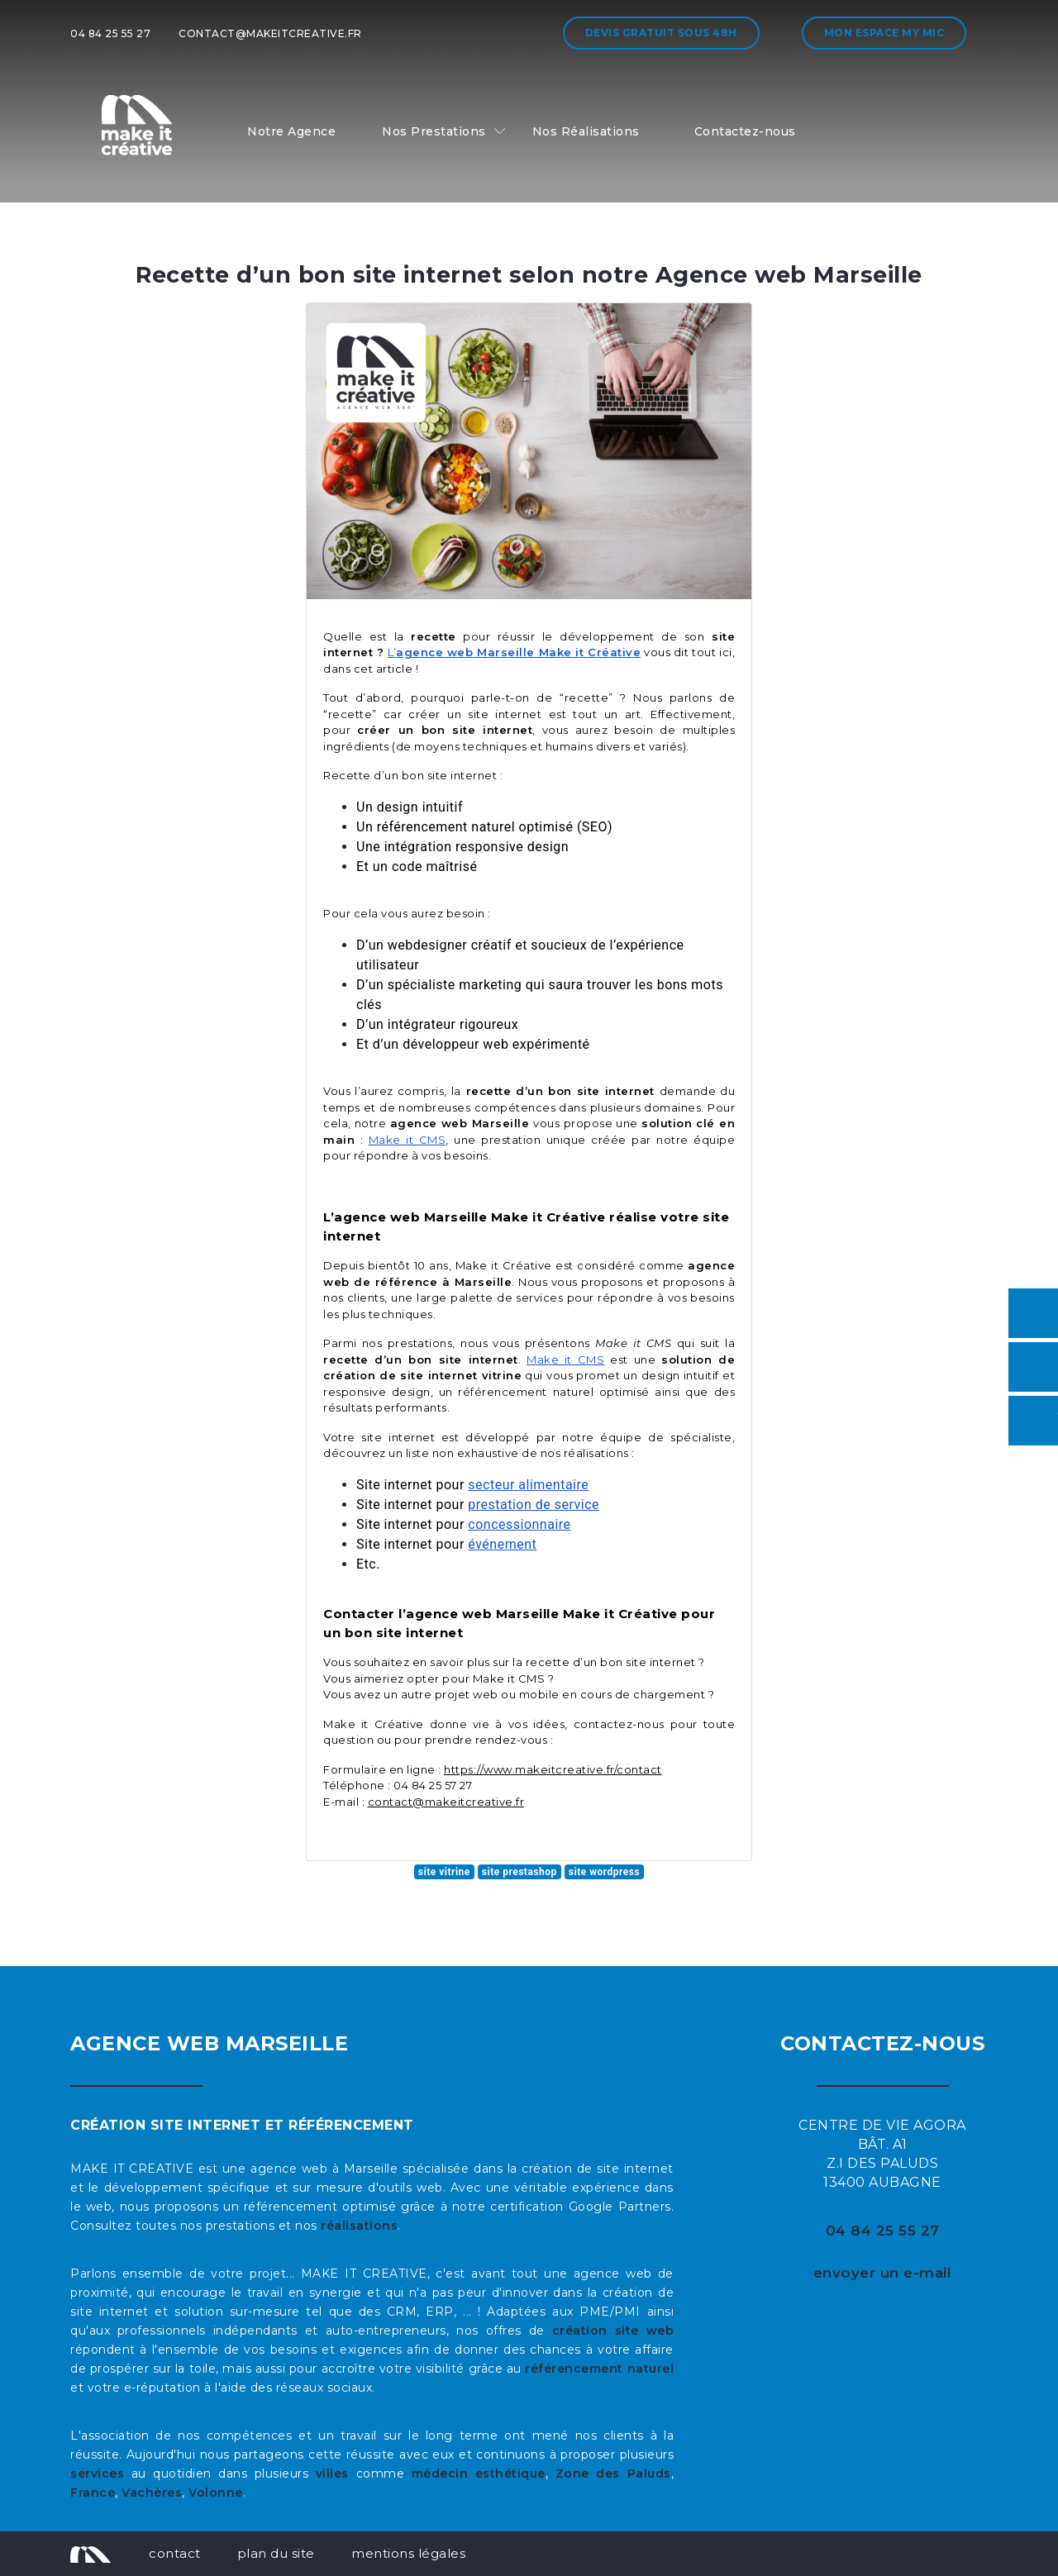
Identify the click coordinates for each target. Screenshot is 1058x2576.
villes (332, 2473)
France (92, 2492)
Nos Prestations (434, 131)
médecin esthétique (479, 2473)
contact (175, 2553)
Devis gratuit (661, 32)
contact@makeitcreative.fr (270, 33)
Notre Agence (291, 131)
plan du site (276, 2553)
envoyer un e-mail (882, 2272)
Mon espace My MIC (884, 32)
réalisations (359, 2225)
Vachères (152, 2492)
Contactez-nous (745, 131)
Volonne (215, 2492)
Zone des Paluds (613, 2473)
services (97, 2473)
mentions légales (408, 2553)
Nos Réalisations (586, 131)
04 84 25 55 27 (110, 33)
